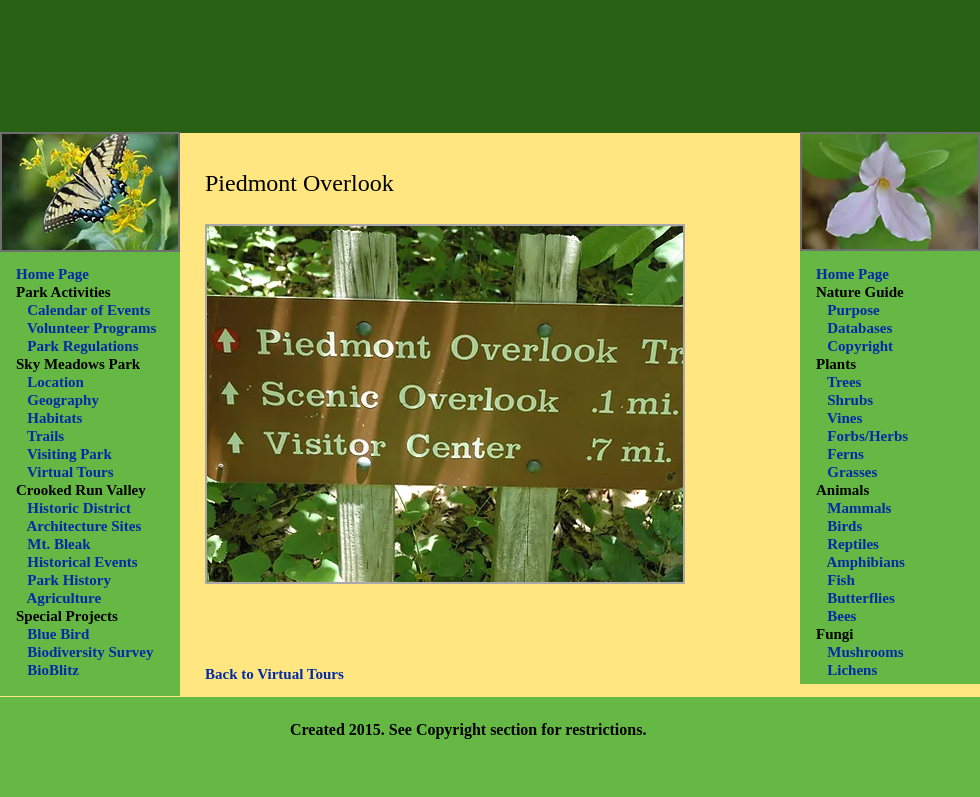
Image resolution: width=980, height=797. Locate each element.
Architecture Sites (83, 526)
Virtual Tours (70, 472)
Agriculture (63, 598)
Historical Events (82, 562)
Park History (69, 580)
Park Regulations (82, 346)
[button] (445, 404)
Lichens (852, 670)
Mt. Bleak (58, 544)
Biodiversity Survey (90, 652)
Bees (841, 616)
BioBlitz (54, 670)
